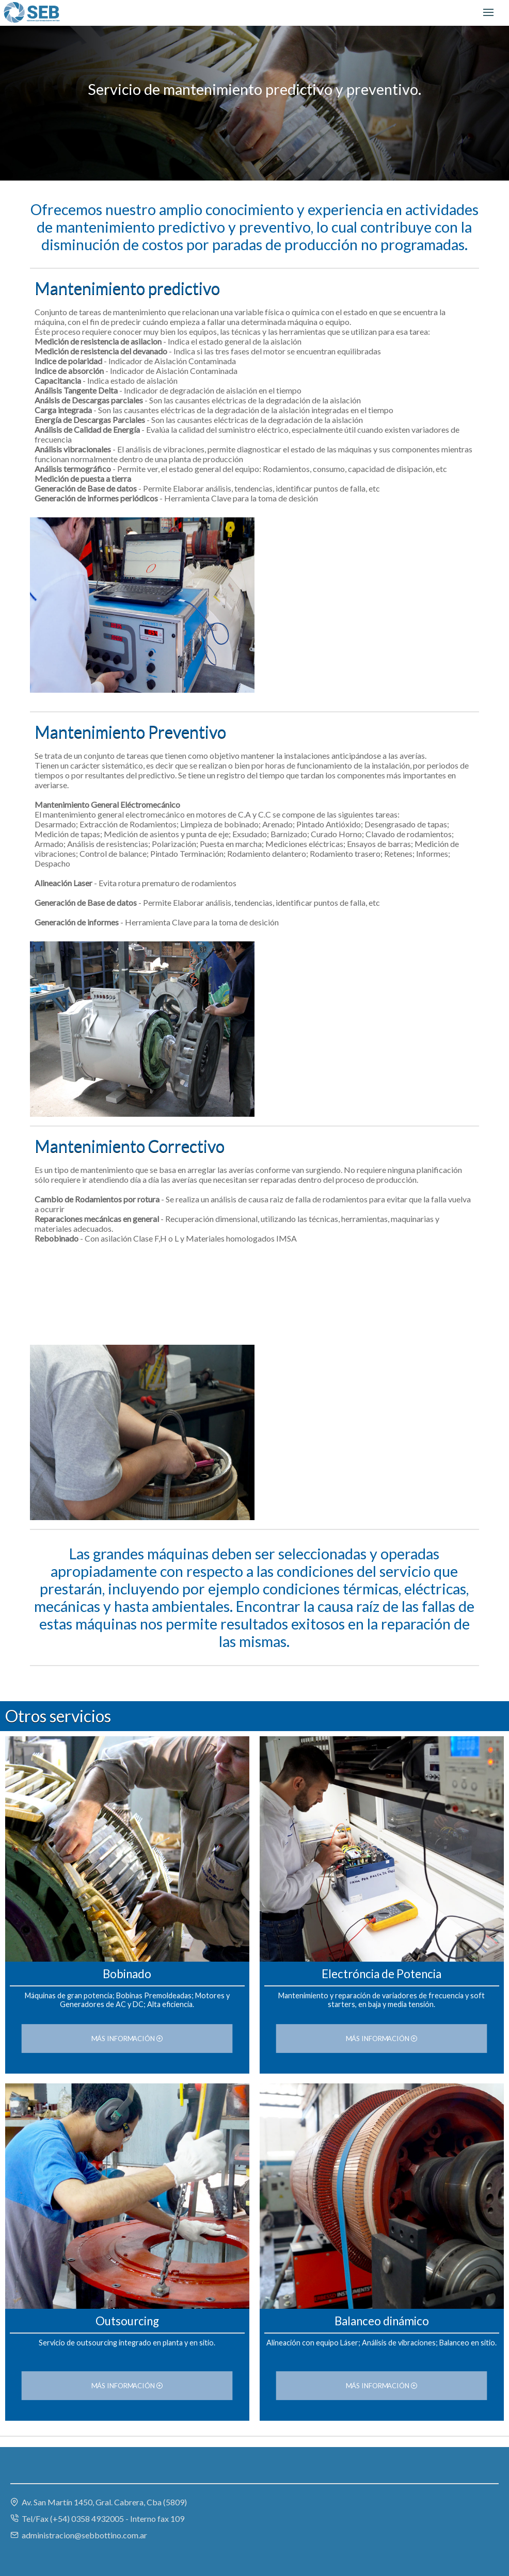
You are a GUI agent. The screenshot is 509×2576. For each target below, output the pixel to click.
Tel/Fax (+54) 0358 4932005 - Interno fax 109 (97, 2518)
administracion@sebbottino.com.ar (78, 2535)
